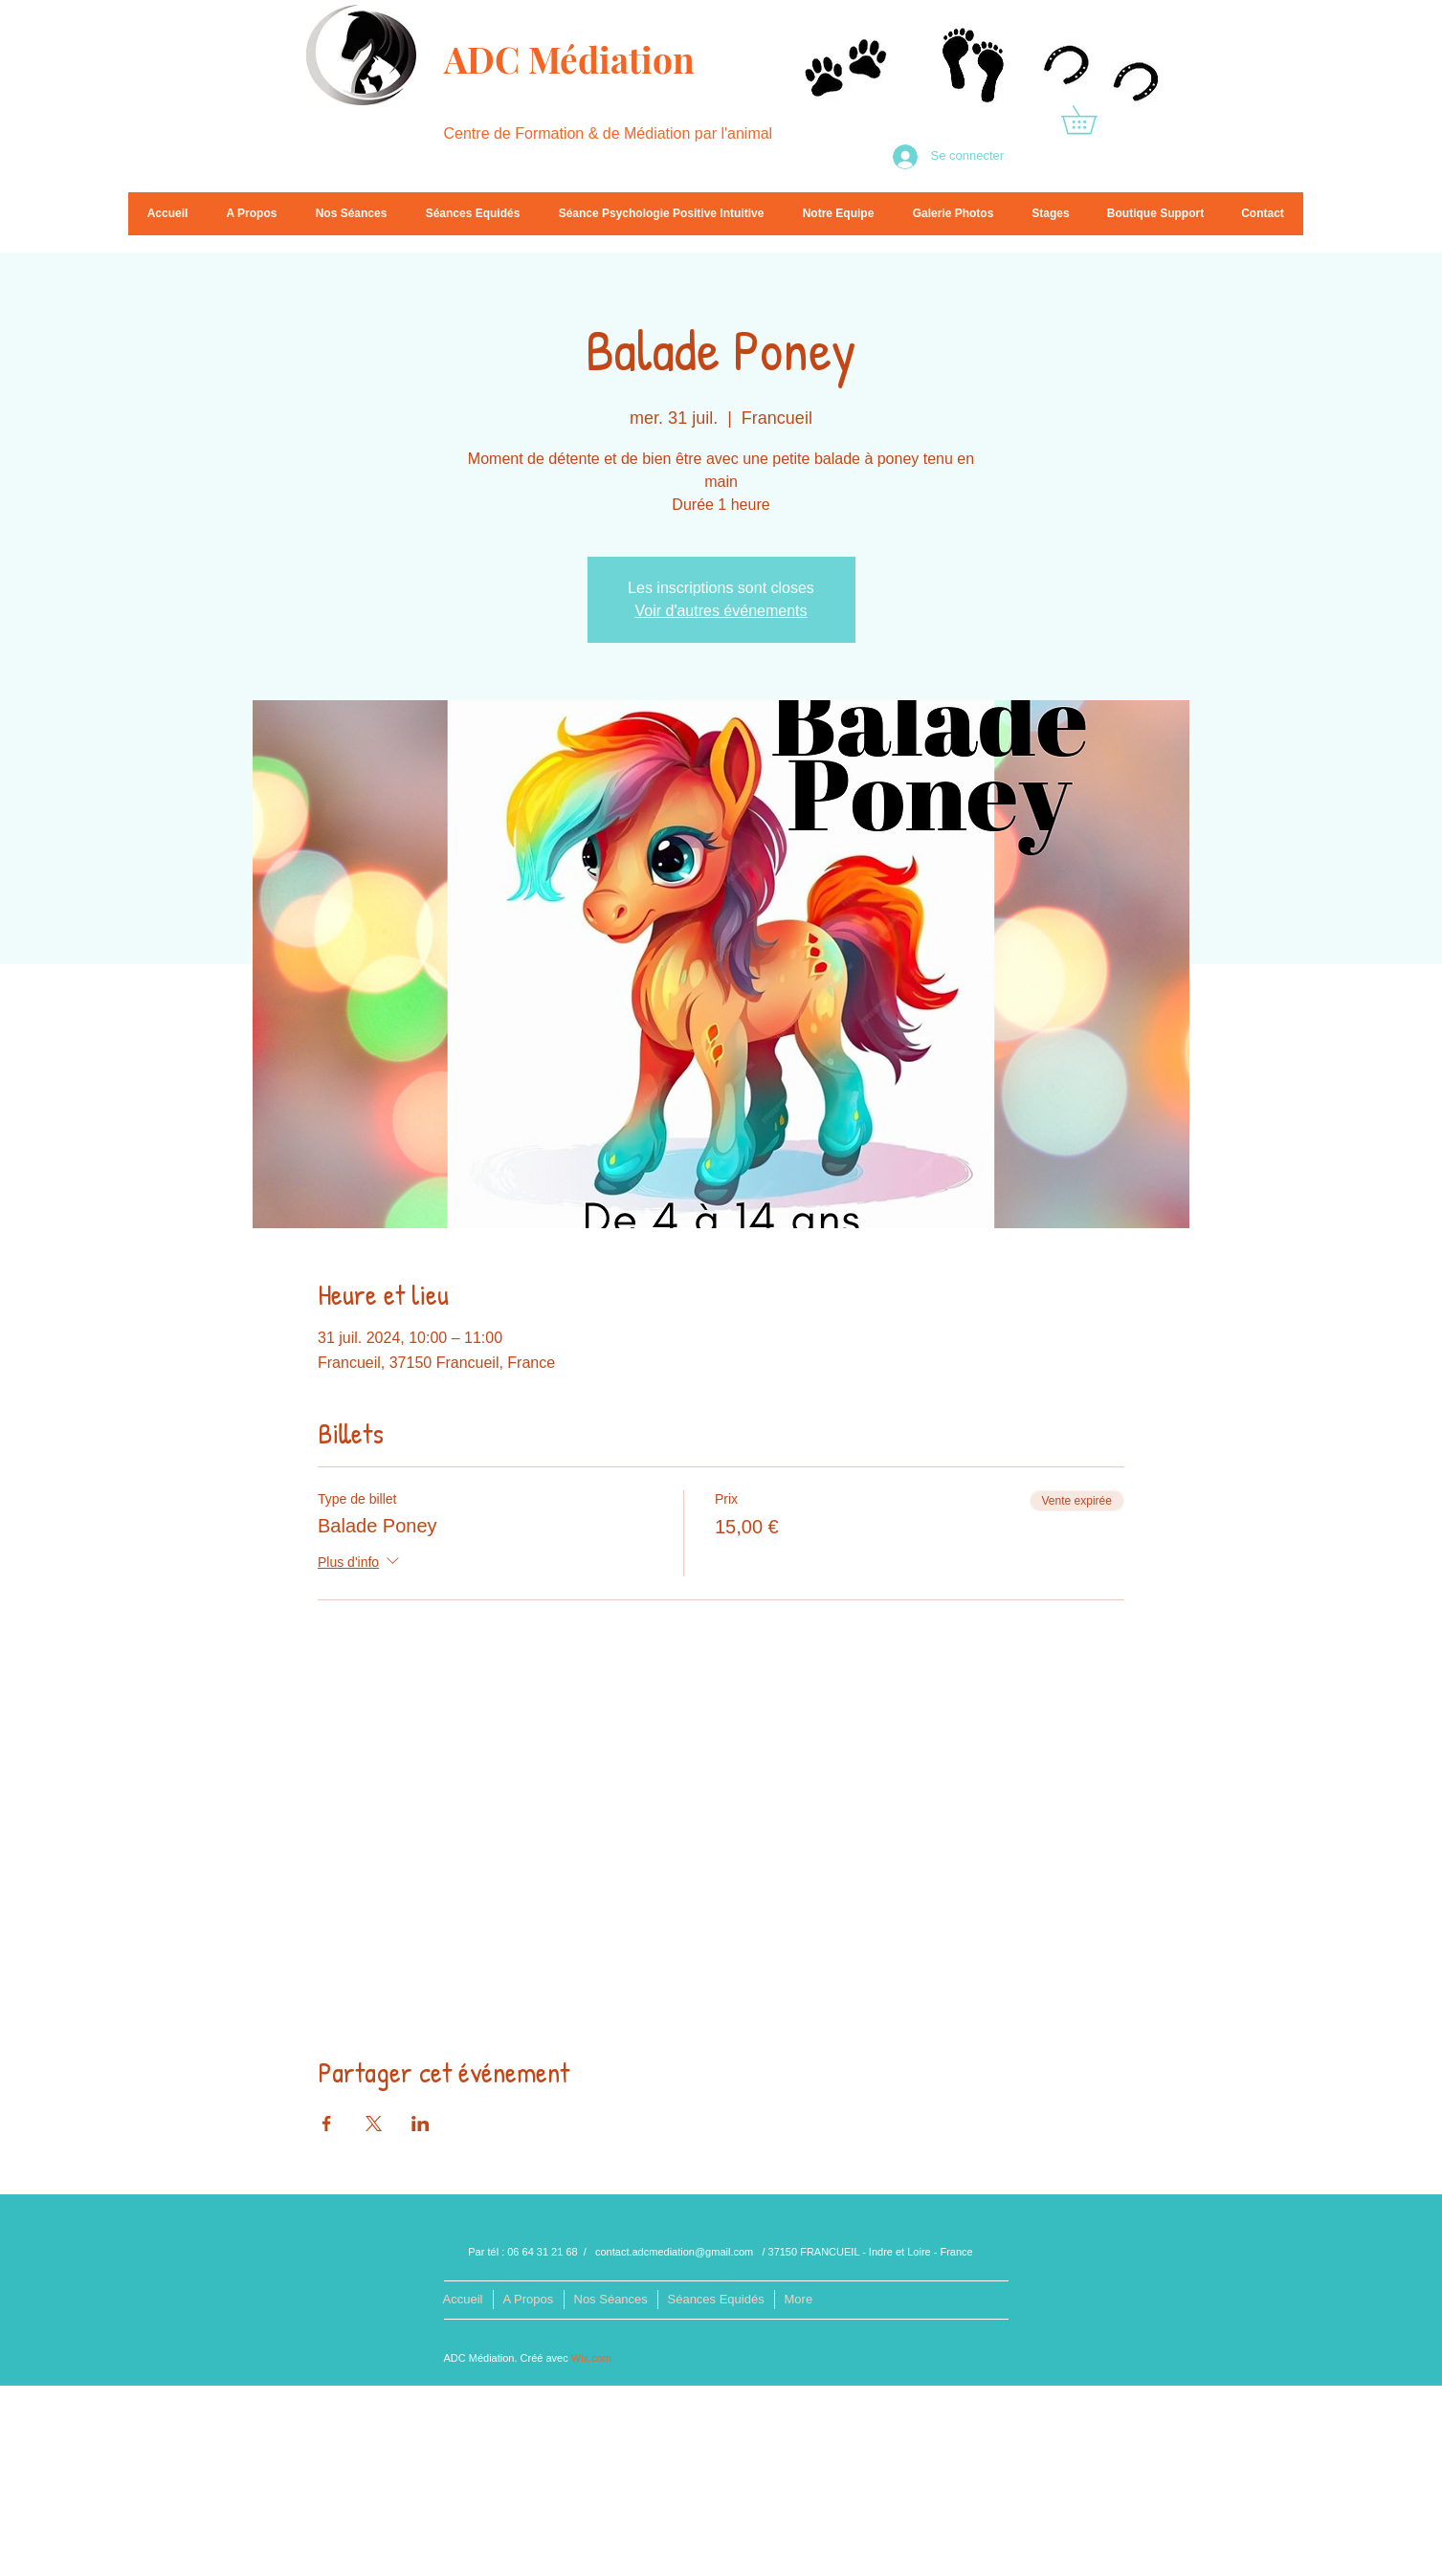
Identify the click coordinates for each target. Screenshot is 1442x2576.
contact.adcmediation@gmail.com (674, 2251)
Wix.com (591, 2358)
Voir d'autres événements (720, 611)
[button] (1092, 119)
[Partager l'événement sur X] (374, 2123)
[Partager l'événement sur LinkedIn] (420, 2123)
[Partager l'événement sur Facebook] (327, 2123)
